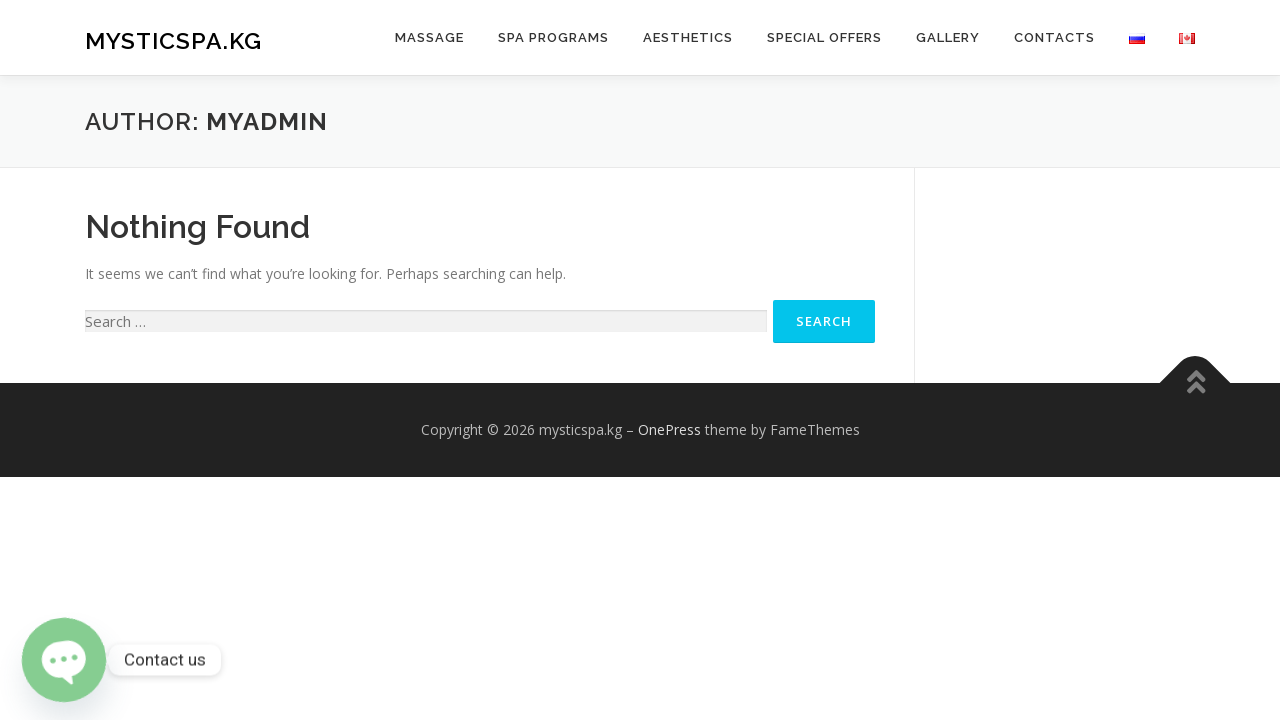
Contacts (1054, 37)
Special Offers (824, 37)
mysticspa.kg (173, 40)
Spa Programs (553, 37)
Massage (429, 37)
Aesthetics (688, 37)
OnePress (669, 429)
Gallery (948, 37)
